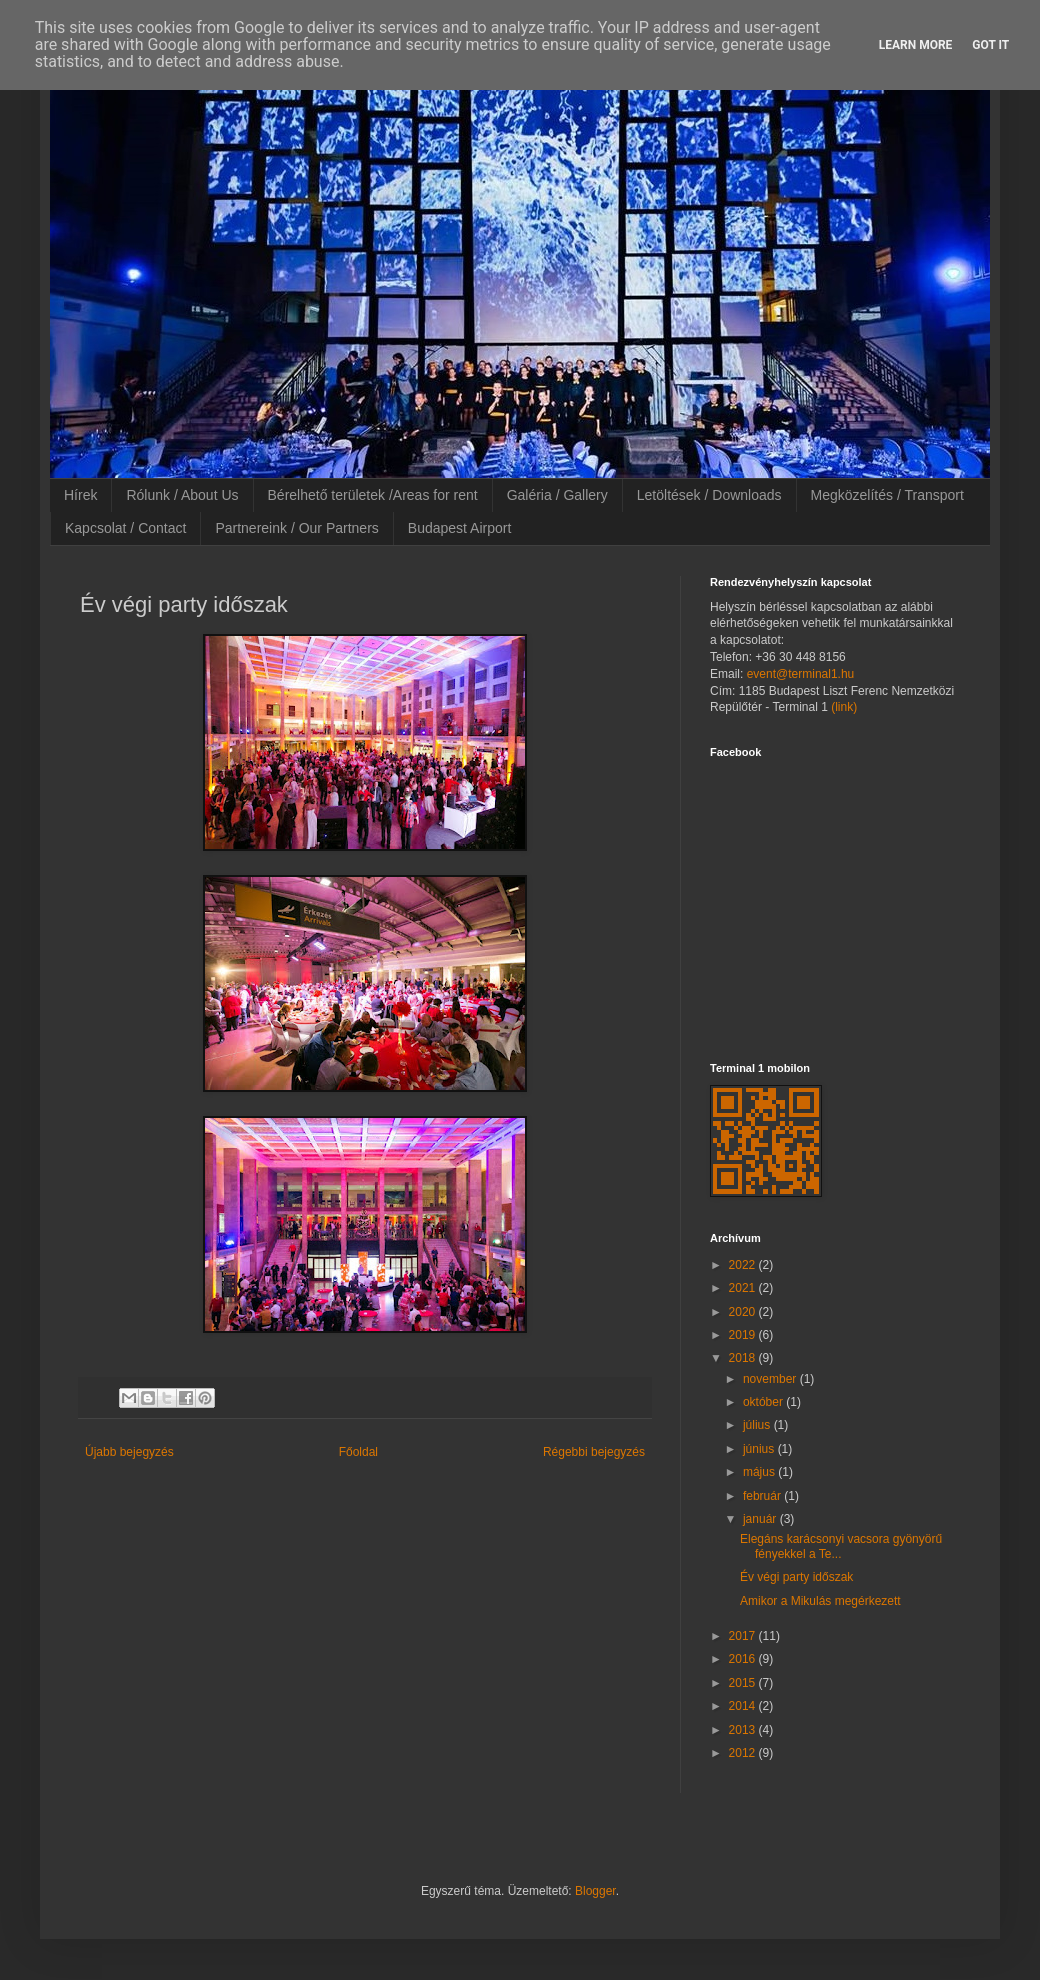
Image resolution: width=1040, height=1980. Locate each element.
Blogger (595, 1891)
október (764, 1402)
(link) (844, 707)
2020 (744, 1312)
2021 (744, 1288)
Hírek (80, 495)
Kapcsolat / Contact (125, 528)
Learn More (916, 45)
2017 (744, 1636)
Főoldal (358, 1452)
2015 (744, 1683)
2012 (744, 1753)
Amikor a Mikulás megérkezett (820, 1601)
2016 (744, 1659)
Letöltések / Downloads (709, 495)
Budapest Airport (460, 528)
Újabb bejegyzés (129, 1452)
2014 (744, 1706)
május (760, 1472)
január (761, 1519)
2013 (744, 1730)
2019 (744, 1335)
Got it (990, 45)
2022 (744, 1265)
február (763, 1496)
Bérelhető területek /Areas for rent (373, 495)
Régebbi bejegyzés (594, 1452)
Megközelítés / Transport (887, 495)
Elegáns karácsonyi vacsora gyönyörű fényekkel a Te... (841, 1546)
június (760, 1449)
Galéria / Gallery (557, 495)
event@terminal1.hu (801, 674)
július (758, 1425)
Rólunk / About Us (182, 495)
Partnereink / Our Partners (296, 528)
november (771, 1379)
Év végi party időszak (796, 1577)
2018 (744, 1358)
